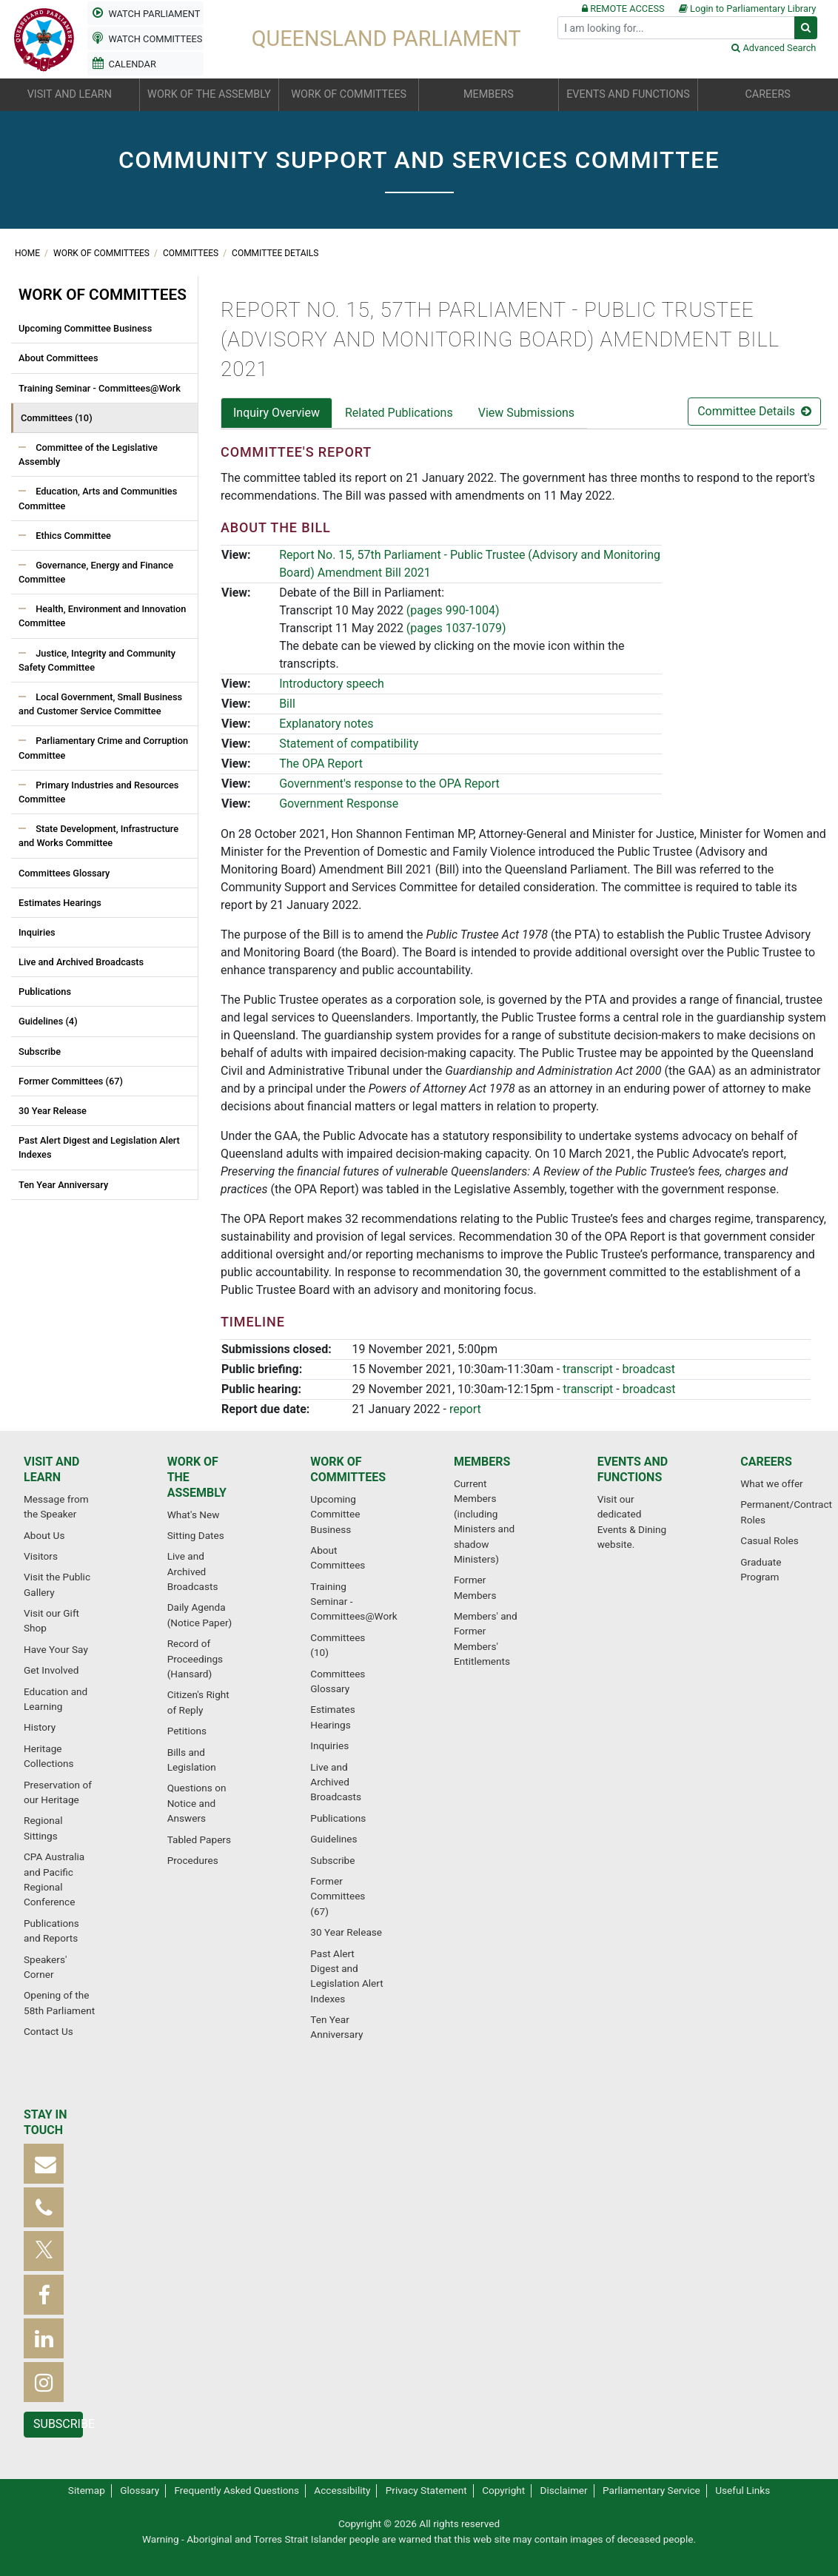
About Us (44, 1535)
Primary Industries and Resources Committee (98, 792)
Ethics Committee (72, 535)
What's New (193, 1514)
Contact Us (48, 2031)
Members (482, 1462)
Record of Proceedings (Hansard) (195, 1658)
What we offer (771, 1483)
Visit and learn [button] (69, 94)
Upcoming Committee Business (85, 328)
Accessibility (342, 2490)
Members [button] (488, 94)
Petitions (187, 1731)
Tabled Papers (199, 1839)
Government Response (338, 803)
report (465, 1409)
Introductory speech (331, 684)
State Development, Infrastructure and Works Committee (98, 835)
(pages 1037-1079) (456, 628)
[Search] (676, 27)
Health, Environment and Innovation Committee (102, 615)
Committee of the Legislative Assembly (88, 454)
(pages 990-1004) (453, 610)
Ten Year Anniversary (63, 1184)
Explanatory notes (326, 724)
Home (28, 253)
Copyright (503, 2490)
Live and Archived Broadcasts (81, 961)
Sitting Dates (195, 1535)
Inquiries (37, 932)
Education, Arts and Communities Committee (98, 498)
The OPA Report (321, 764)
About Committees (58, 357)
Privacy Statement (426, 2490)
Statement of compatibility (348, 744)
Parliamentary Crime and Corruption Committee (103, 747)
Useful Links (742, 2490)
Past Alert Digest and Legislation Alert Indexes (99, 1147)
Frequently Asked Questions (236, 2490)
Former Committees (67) (71, 1081)
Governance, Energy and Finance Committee (96, 572)
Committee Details (275, 253)
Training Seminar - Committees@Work (100, 388)
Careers (766, 1462)
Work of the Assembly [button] (209, 94)
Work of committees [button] (348, 94)
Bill (287, 704)
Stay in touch (45, 2122)
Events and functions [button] (628, 94)
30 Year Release (53, 1110)
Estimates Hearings (60, 902)
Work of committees (102, 253)
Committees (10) (57, 417)
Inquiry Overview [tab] (276, 413)
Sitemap (86, 2490)
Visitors (41, 1556)
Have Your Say (56, 1649)
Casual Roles (769, 1540)
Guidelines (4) (48, 1021)
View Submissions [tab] (526, 413)
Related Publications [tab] (399, 413)
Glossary (139, 2490)
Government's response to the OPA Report (389, 784)
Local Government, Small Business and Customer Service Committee (100, 704)
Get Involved (51, 1670)
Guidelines (333, 1839)
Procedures (192, 1860)
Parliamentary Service (651, 2490)
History (40, 1727)
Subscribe (40, 1051)
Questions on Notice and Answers (197, 1803)
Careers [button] (767, 94)
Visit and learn (51, 1469)
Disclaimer (564, 2490)
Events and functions (632, 1469)
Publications (45, 991)
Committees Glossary (64, 873)
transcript (588, 1369)
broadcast (648, 1369)
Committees (192, 253)
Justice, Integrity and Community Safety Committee (97, 660)
